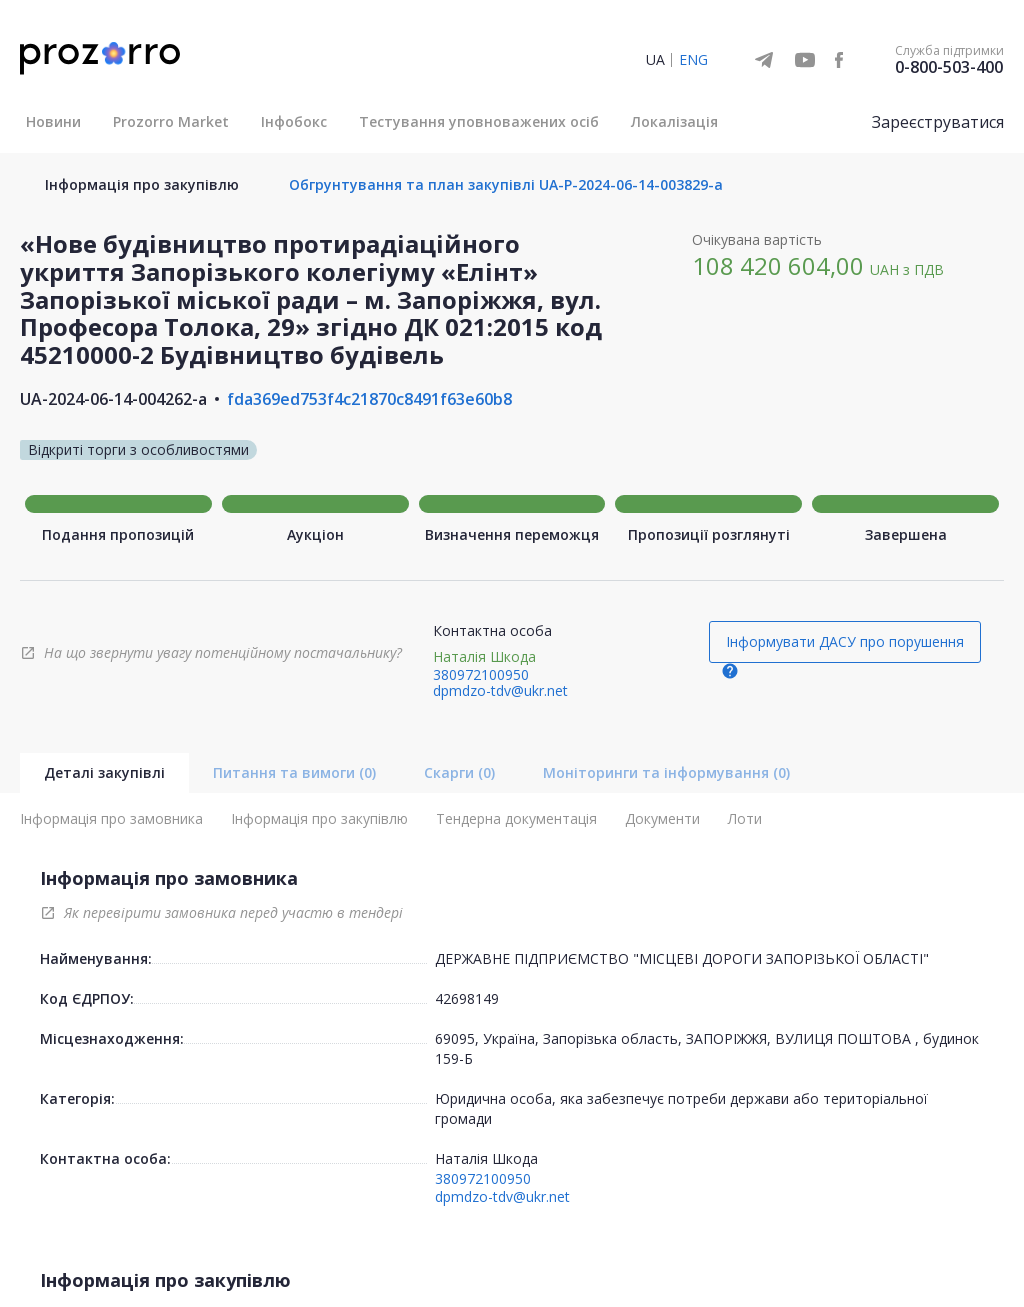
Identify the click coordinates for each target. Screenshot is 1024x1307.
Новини (53, 121)
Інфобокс (294, 121)
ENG (693, 59)
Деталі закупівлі (104, 772)
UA (655, 59)
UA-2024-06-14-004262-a (113, 399)
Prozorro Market (171, 121)
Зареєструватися (938, 122)
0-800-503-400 (949, 67)
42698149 (467, 998)
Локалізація (674, 121)
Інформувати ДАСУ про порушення (845, 641)
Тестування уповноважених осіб (479, 121)
